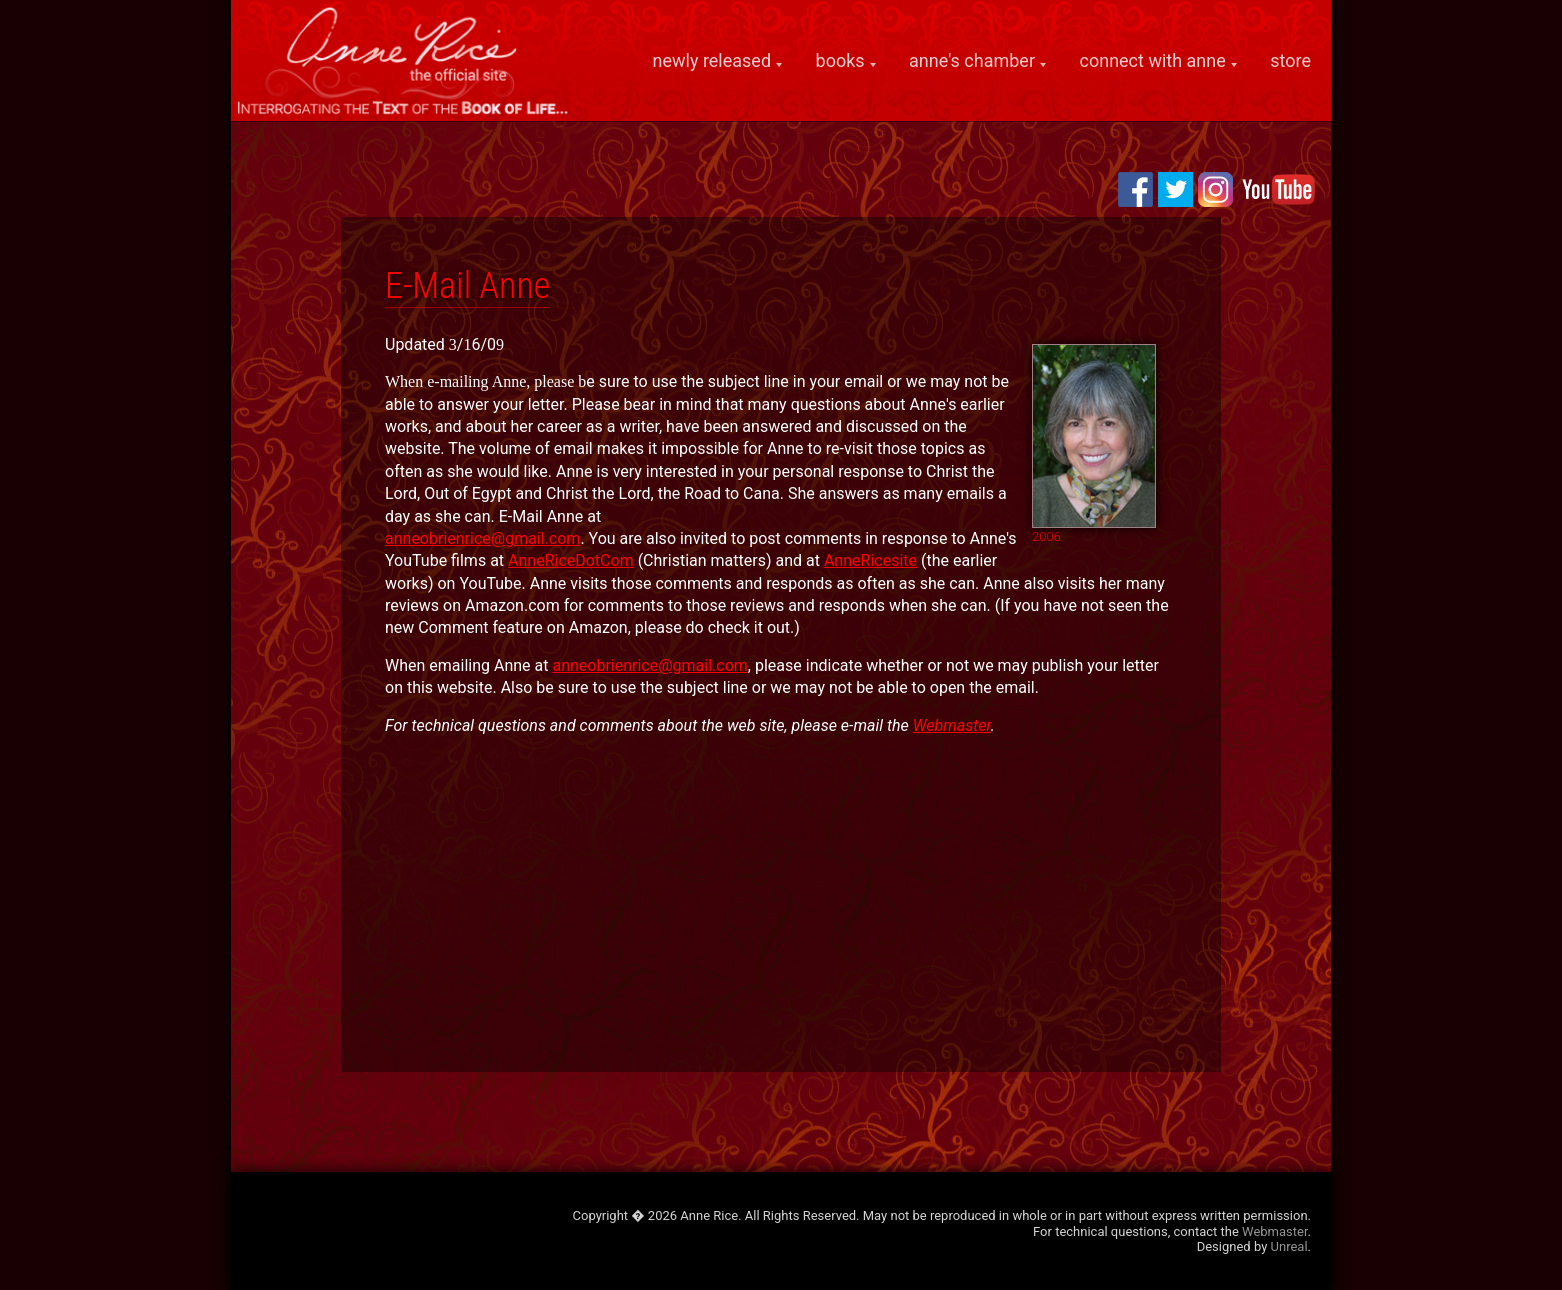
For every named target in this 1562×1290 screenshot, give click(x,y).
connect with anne (1153, 61)
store (1290, 60)
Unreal (1289, 1246)
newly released (712, 61)
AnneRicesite (870, 560)
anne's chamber (972, 61)
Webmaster (952, 725)
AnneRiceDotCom (571, 560)
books (840, 61)
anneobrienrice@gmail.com (482, 538)
